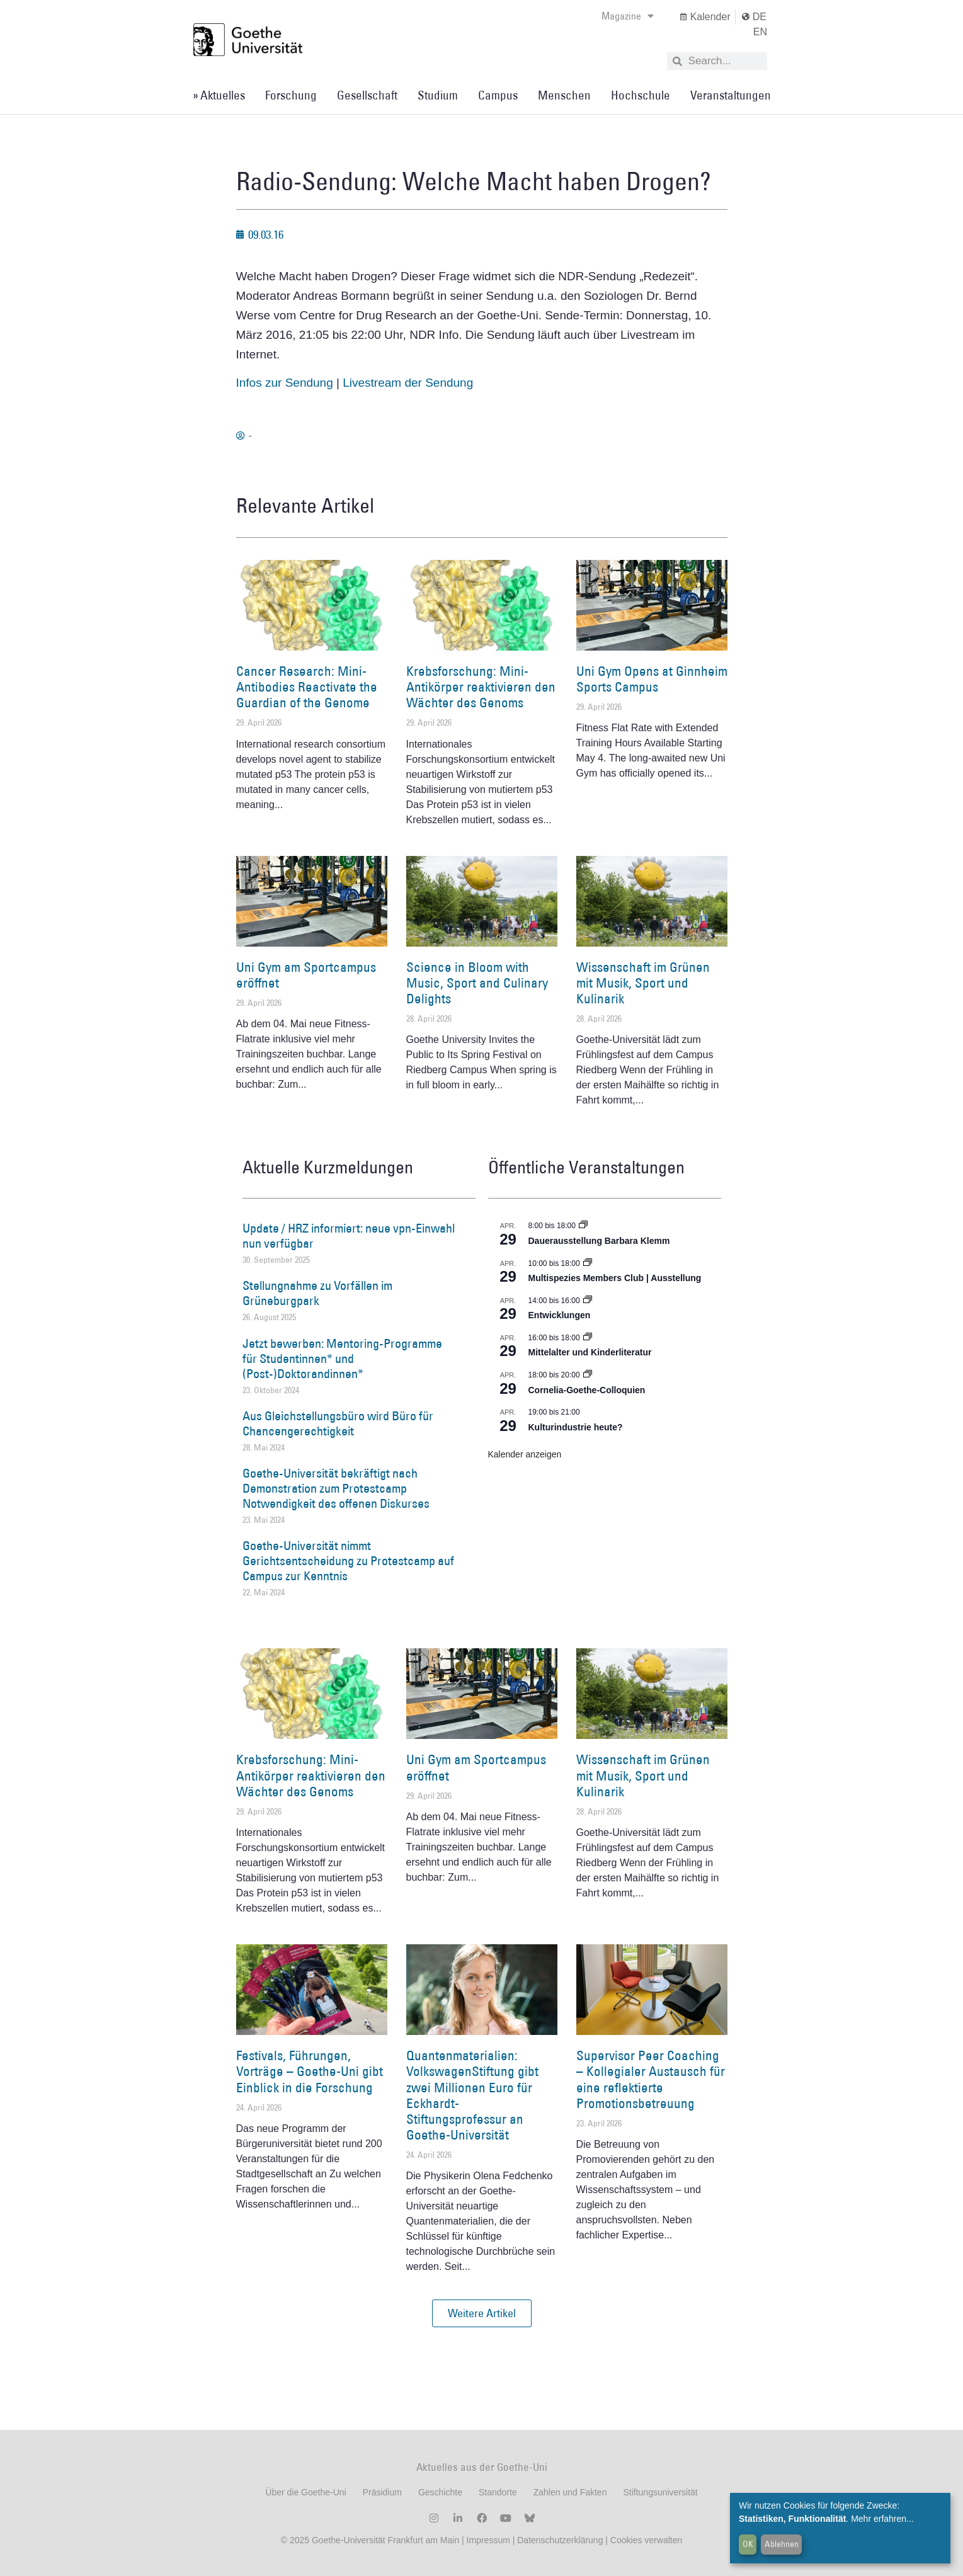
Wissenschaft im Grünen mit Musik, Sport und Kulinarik (643, 983)
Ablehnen (782, 2544)
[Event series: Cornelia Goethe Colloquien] (587, 1375)
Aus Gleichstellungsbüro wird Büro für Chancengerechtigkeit (337, 1423)
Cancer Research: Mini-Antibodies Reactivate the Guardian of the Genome (306, 687)
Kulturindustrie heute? (575, 1427)
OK (748, 2544)
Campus (498, 95)
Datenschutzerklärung (560, 2540)
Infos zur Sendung (284, 382)
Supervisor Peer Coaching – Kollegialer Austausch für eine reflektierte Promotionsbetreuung (650, 2079)
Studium (438, 95)
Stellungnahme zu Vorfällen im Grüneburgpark (317, 1293)
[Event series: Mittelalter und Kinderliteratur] (587, 1337)
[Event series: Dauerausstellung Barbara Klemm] (583, 1225)
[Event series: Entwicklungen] (587, 1300)
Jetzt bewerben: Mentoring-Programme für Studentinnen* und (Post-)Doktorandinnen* (342, 1358)
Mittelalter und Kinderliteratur (590, 1352)
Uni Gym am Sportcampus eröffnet (306, 975)
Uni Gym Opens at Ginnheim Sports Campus (651, 679)
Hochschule (640, 95)
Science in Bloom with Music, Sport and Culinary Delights (477, 983)
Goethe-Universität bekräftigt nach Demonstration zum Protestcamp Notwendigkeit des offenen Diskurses (336, 1488)
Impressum (487, 2540)
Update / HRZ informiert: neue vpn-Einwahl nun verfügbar (348, 1235)
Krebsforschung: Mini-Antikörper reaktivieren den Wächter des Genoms (481, 687)
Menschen (564, 95)
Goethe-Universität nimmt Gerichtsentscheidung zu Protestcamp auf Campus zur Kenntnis (348, 1560)
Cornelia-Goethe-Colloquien (587, 1390)
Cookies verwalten (646, 2540)
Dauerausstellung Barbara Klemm (599, 1241)
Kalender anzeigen (525, 1454)
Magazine (627, 15)
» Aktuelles (219, 95)
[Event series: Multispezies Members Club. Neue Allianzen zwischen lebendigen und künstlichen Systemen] (587, 1263)
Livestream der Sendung (408, 382)
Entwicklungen (559, 1315)
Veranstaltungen (730, 95)
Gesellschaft (367, 95)
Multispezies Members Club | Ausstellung (615, 1278)
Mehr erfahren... (882, 2519)
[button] (482, 2313)
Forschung (291, 95)
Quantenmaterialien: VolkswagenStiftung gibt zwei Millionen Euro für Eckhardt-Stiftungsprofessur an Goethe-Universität (472, 2095)
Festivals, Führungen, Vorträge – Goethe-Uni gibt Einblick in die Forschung (309, 2071)
